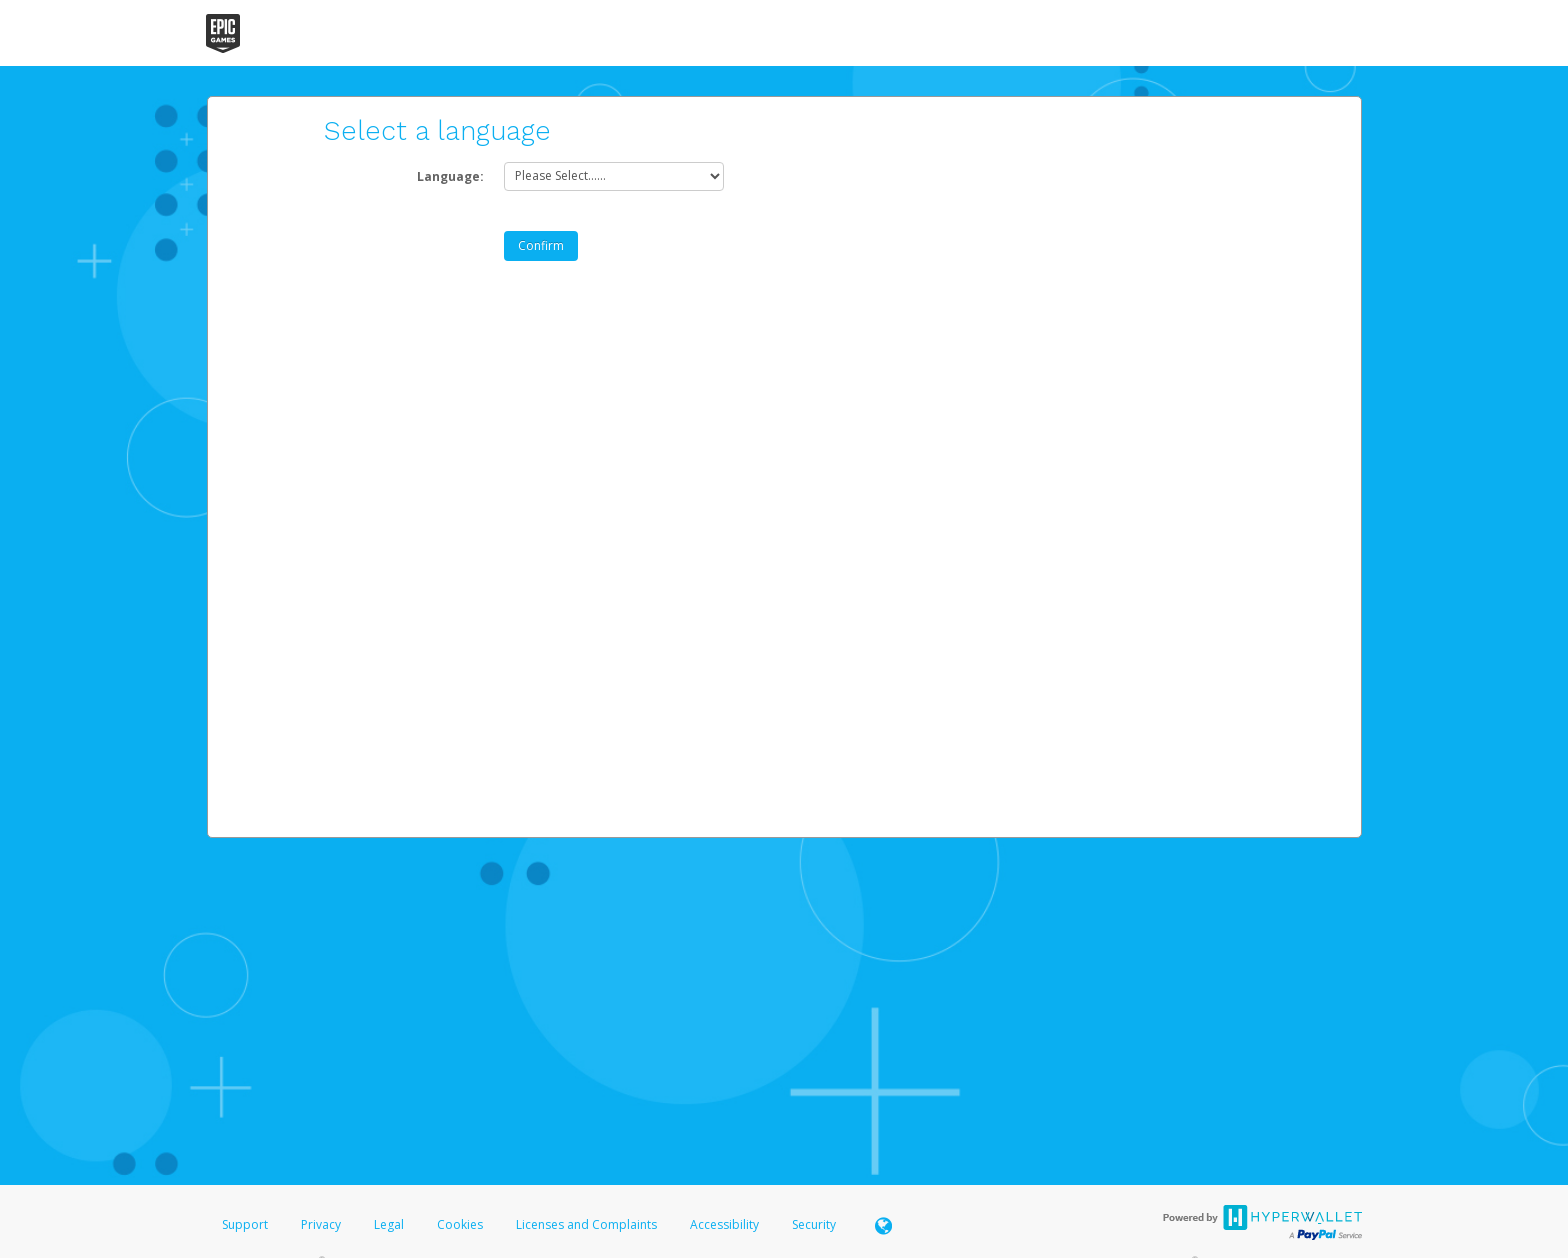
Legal (389, 1224)
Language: (450, 176)
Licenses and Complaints (588, 1224)
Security (814, 1224)
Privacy (321, 1224)
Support (245, 1224)
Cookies (460, 1224)
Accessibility (724, 1224)
